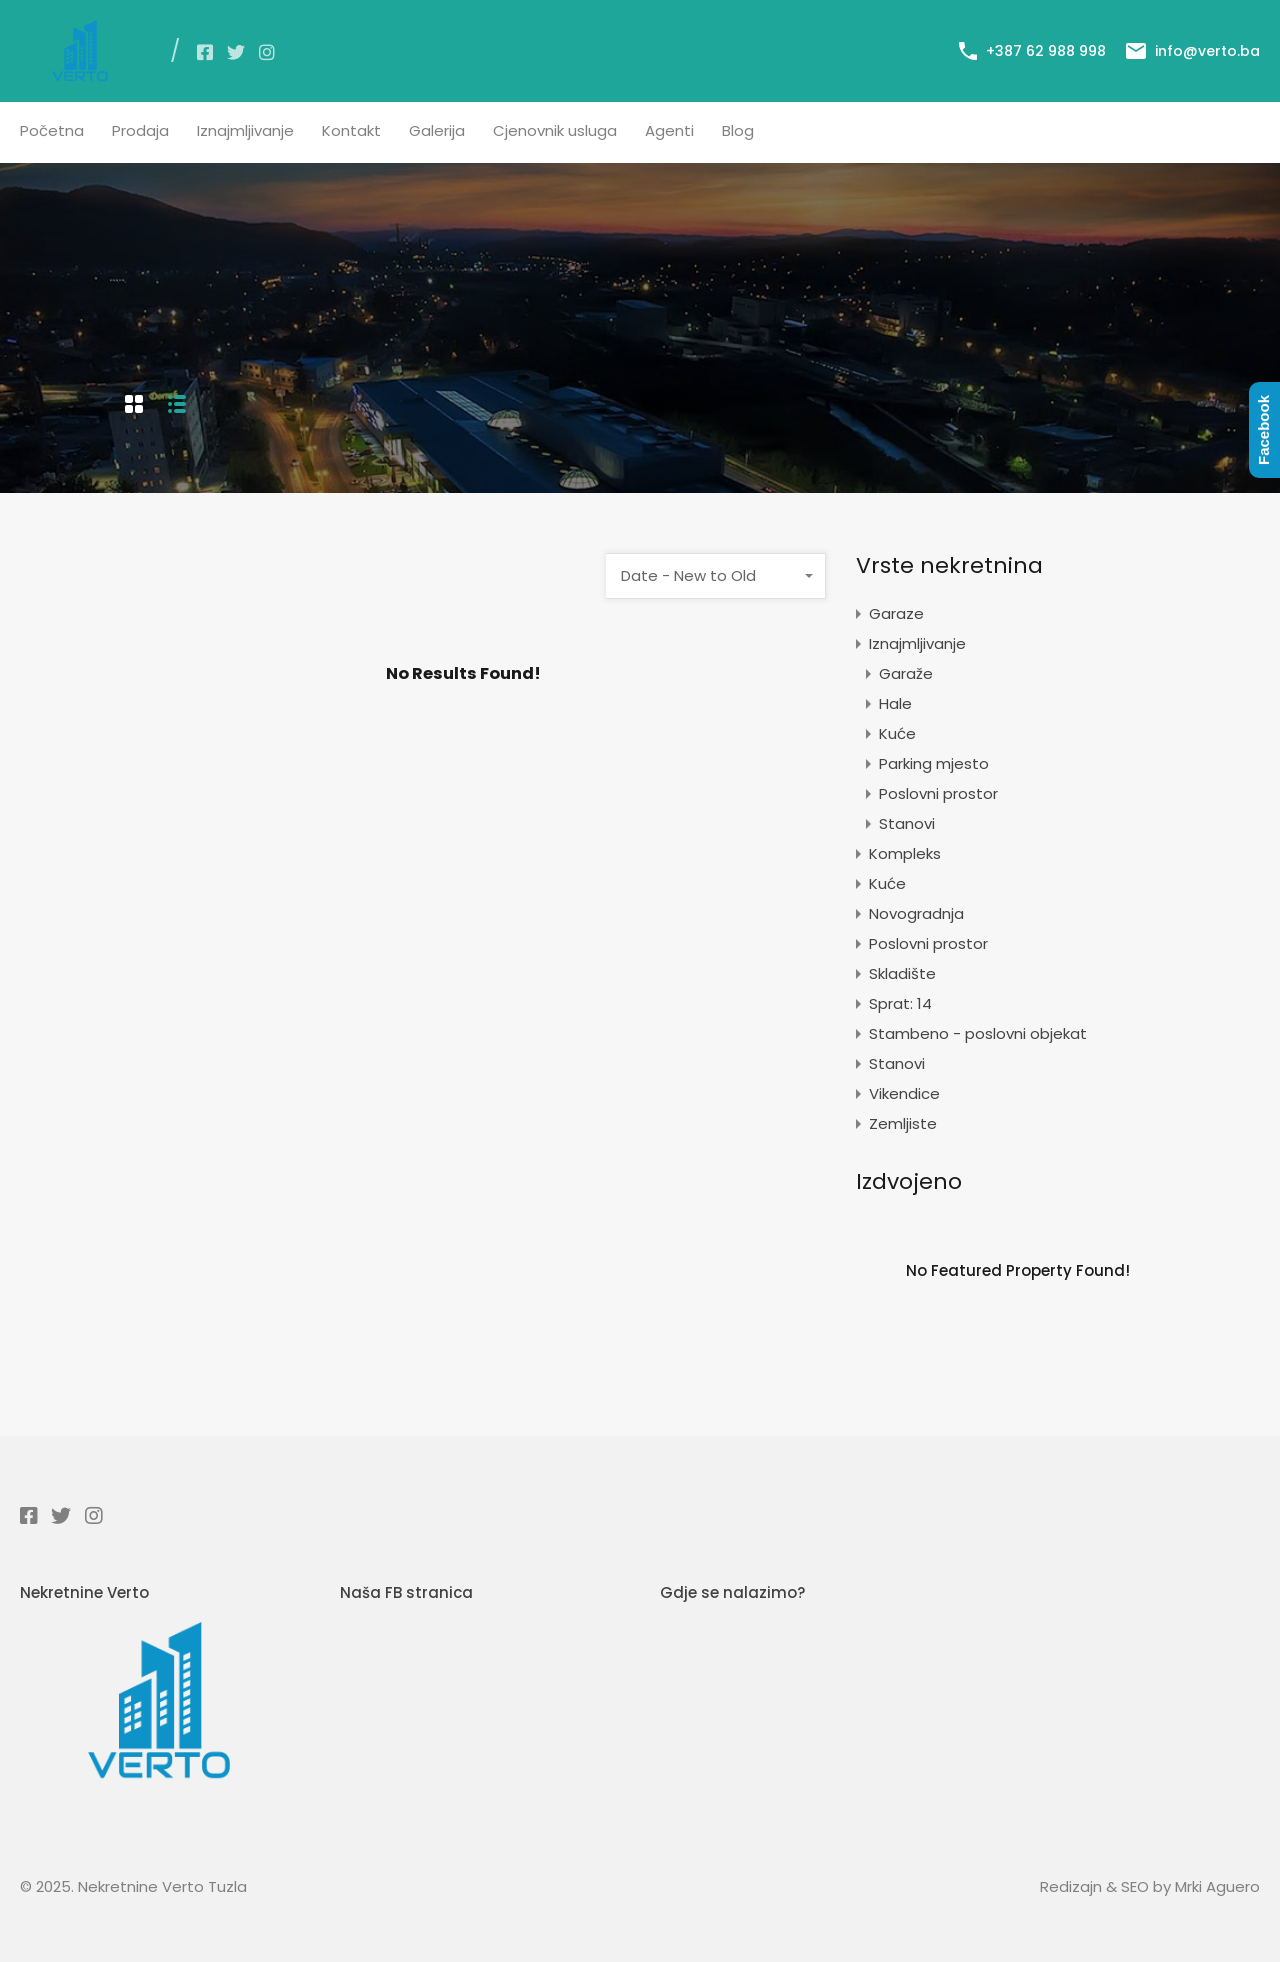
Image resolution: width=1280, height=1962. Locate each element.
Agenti (669, 130)
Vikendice (904, 1093)
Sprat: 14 (900, 1003)
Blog (738, 130)
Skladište (902, 973)
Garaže (906, 673)
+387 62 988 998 (1046, 51)
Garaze (896, 613)
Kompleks (905, 853)
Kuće (897, 733)
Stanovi (907, 823)
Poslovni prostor (938, 793)
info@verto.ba (1207, 51)
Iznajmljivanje (245, 130)
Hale (895, 703)
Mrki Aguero (1217, 1886)
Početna (52, 130)
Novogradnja (916, 913)
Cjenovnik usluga (555, 130)
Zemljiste (903, 1123)
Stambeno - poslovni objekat (978, 1033)
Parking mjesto (934, 763)
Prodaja (140, 130)
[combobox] (716, 576)
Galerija (437, 130)
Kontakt (351, 130)
